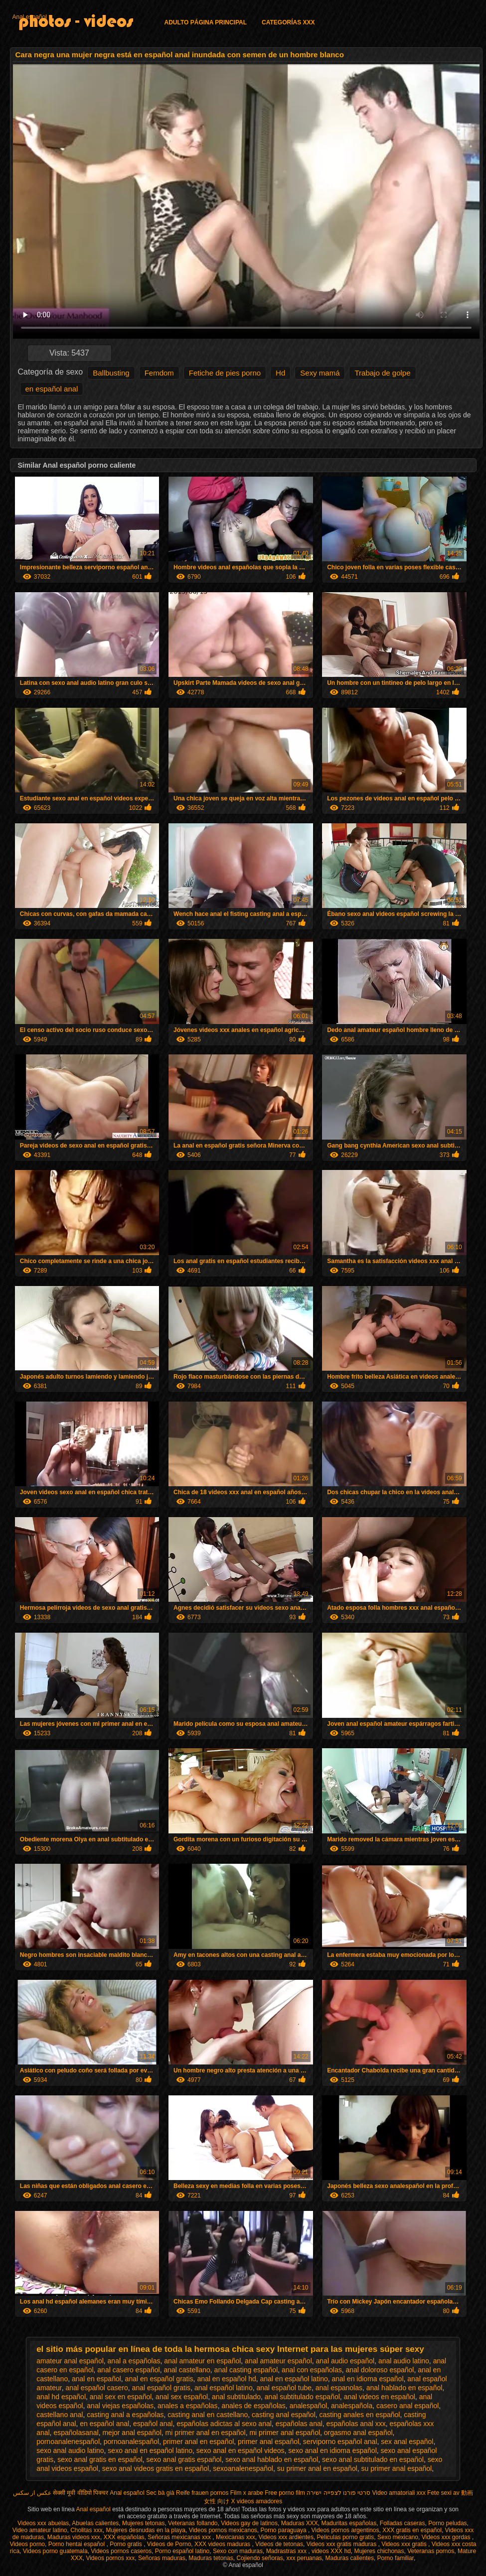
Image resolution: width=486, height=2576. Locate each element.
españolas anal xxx (356, 2424)
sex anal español (407, 2442)
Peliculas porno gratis (345, 2537)
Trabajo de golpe (382, 373)
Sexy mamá (319, 373)
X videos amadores (256, 2501)
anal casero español (128, 2370)
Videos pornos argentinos (345, 2530)
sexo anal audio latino (70, 2450)
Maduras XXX (299, 2523)
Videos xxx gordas (447, 2537)
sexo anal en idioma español (332, 2450)
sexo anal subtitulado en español (373, 2459)
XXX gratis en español (412, 2530)
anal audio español (345, 2361)
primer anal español (268, 2442)
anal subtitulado (236, 2397)
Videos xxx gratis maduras (342, 2544)
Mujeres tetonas (143, 2523)
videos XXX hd (331, 2551)
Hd (280, 373)
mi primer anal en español (205, 2433)
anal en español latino (294, 2379)
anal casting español (246, 2370)
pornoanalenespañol (68, 2442)
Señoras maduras (161, 2558)
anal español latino (223, 2388)
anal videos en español (379, 2397)
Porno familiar (395, 2558)
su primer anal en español (317, 2468)
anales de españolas (253, 2406)
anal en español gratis (159, 2379)
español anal (152, 2424)
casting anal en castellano (207, 2415)
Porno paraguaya (284, 2530)
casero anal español (407, 2406)
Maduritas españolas (348, 2523)
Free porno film (285, 2492)
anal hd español (61, 2397)
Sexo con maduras (238, 2551)
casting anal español (284, 2415)
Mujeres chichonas (379, 2551)
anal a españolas (134, 2361)
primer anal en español (198, 2442)
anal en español (96, 2379)
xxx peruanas (304, 2558)
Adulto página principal (205, 22)
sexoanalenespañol (243, 2468)
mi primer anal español (284, 2433)
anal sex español (182, 2397)
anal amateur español (278, 2361)
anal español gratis (161, 2388)
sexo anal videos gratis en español (155, 2468)
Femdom (159, 373)
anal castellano (186, 2370)
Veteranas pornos (430, 2551)
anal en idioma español (368, 2379)
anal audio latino (403, 2361)
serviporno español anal (340, 2442)
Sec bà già (160, 2492)
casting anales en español (360, 2415)
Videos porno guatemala (55, 2551)
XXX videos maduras (223, 2544)
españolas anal (299, 2424)
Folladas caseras (402, 2523)
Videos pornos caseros (121, 2551)
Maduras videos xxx (73, 2537)
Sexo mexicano (397, 2537)
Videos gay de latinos (249, 2523)
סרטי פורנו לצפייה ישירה (338, 2492)
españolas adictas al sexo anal (224, 2424)
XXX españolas (124, 2537)
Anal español (29, 16)
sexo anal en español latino (150, 2450)
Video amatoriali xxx (399, 2492)
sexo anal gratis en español (99, 2459)
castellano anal (59, 2415)
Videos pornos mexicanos (223, 2530)
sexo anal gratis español (183, 2459)
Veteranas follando (192, 2523)
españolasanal (75, 2433)
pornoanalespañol (131, 2442)
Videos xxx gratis (404, 2544)
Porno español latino (182, 2551)
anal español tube (284, 2388)
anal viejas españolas (120, 2406)
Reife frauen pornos (202, 2492)
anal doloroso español (379, 2370)
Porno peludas (447, 2523)
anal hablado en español (404, 2388)
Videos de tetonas (279, 2544)
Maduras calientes (349, 2558)
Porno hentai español (77, 2544)
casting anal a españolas (125, 2415)
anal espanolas (339, 2388)
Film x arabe (246, 2492)
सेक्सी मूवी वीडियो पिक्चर (80, 2492)
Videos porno (27, 2544)
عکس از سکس (32, 2492)
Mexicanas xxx (235, 2537)
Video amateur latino (39, 2530)
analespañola (351, 2406)
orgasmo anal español (358, 2433)
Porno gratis (127, 2544)
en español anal (51, 389)
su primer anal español (396, 2468)
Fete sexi (439, 2492)
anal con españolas (312, 2370)
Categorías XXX (288, 22)
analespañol (308, 2406)
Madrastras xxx (287, 2551)
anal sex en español (121, 2397)
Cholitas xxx (86, 2530)
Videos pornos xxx (110, 2558)
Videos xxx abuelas (43, 2523)
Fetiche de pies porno (225, 373)
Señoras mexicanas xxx (180, 2537)
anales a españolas (188, 2406)
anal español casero (97, 2388)
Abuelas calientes (95, 2523)
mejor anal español (131, 2433)
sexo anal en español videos (240, 2450)
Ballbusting (111, 373)
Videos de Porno (169, 2544)
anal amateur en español (202, 2361)
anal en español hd (226, 2379)
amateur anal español (70, 2361)
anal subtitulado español (302, 2397)
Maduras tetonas (210, 2558)
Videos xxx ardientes (286, 2537)
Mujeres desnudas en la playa (145, 2530)
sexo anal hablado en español (271, 2459)
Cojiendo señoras (259, 2558)
